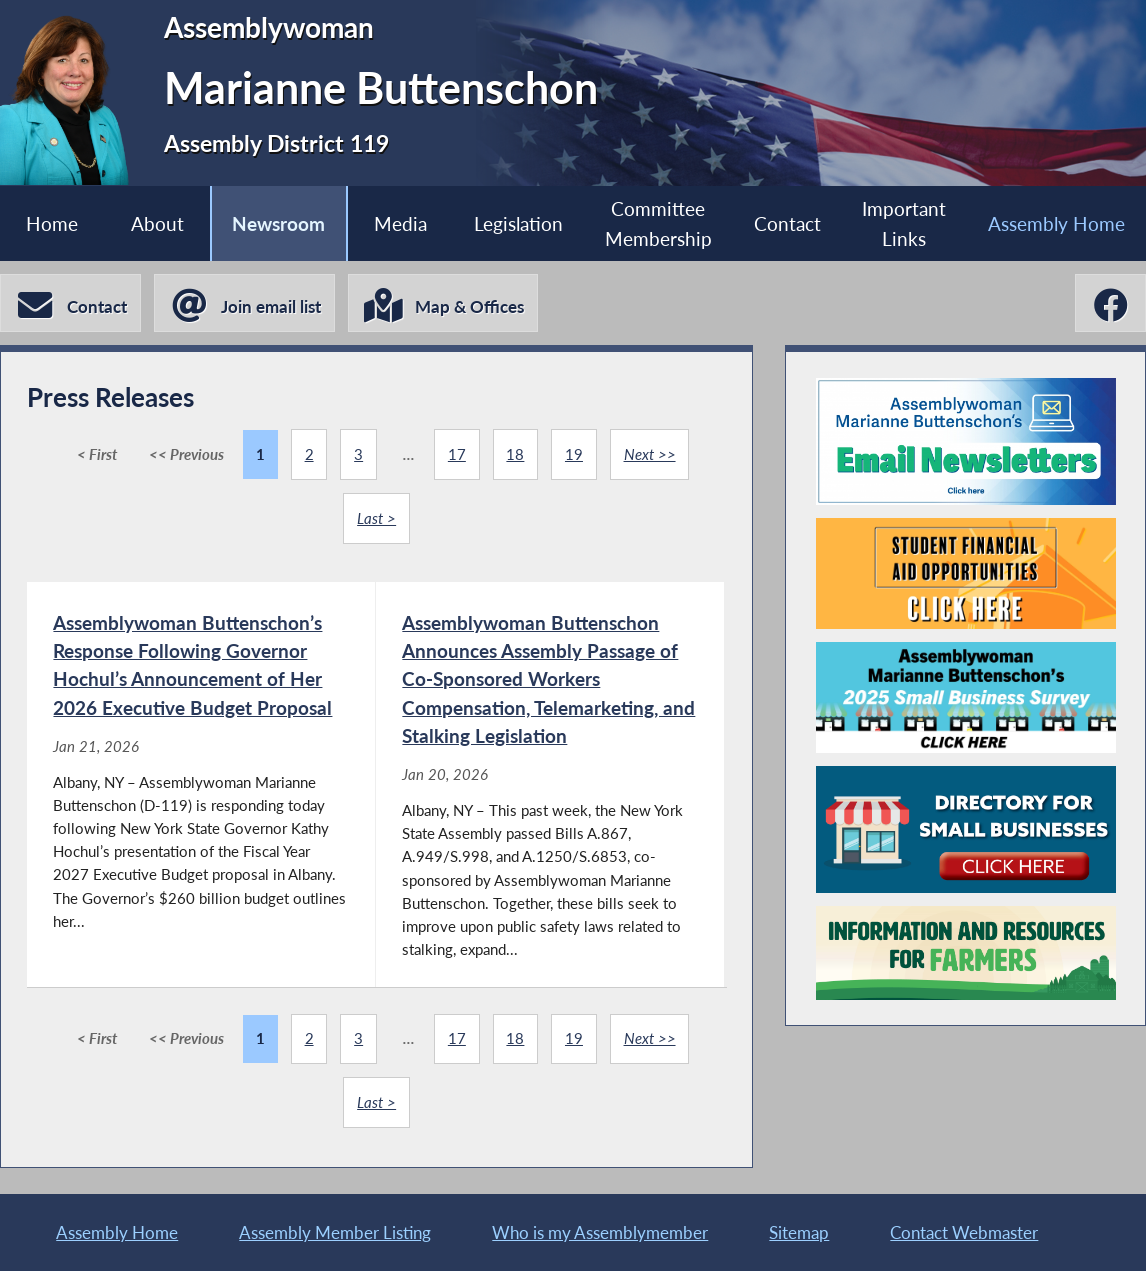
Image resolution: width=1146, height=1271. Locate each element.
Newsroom (278, 223)
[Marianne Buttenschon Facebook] (1110, 303)
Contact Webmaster (964, 1232)
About (157, 223)
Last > (376, 518)
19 (574, 454)
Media (400, 223)
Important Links (904, 223)
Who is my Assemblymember (600, 1232)
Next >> (650, 454)
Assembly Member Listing (335, 1232)
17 (457, 454)
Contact (787, 223)
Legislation (518, 223)
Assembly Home (1056, 223)
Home (52, 223)
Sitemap (799, 1232)
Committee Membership (658, 223)
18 (515, 454)
